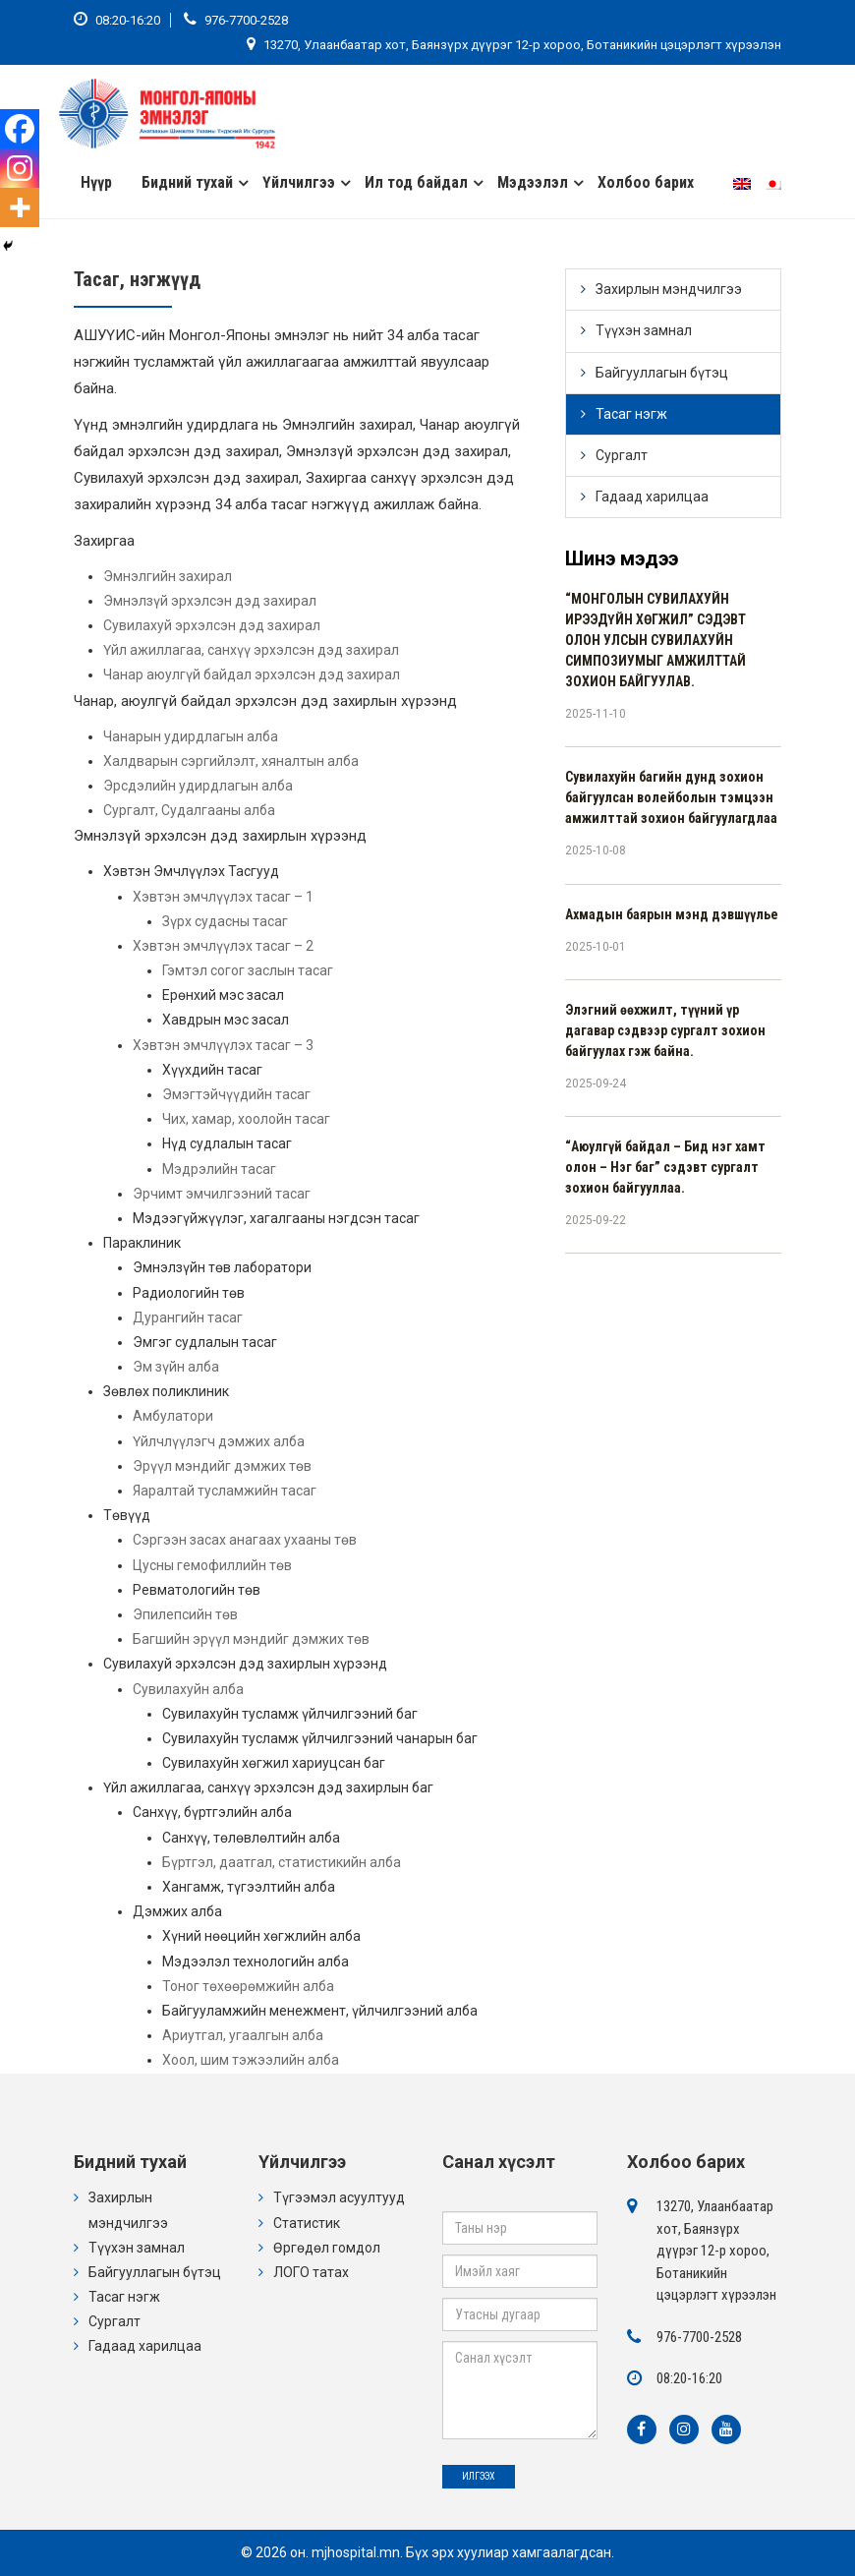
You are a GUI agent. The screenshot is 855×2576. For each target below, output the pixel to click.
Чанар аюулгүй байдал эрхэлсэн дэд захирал (251, 674)
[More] (19, 207)
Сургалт (622, 455)
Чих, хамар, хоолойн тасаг (246, 1119)
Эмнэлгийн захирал (167, 576)
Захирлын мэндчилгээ (669, 289)
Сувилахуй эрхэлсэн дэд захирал (211, 625)
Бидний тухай (187, 182)
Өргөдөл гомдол (326, 2247)
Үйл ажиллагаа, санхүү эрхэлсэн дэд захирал (251, 650)
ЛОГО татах (311, 2272)
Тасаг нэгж (631, 414)
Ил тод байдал (416, 182)
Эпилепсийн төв (185, 1614)
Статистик (306, 2223)
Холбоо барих (646, 182)
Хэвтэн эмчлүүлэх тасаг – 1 (223, 897)
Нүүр (96, 182)
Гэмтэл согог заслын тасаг (247, 970)
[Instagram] (19, 168)
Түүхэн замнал (644, 330)
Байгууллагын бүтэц (662, 373)
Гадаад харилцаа (652, 496)
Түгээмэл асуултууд (339, 2197)
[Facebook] (19, 128)
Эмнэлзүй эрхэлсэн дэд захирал (209, 601)
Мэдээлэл (532, 182)
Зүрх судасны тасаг (225, 921)
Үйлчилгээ (298, 182)
